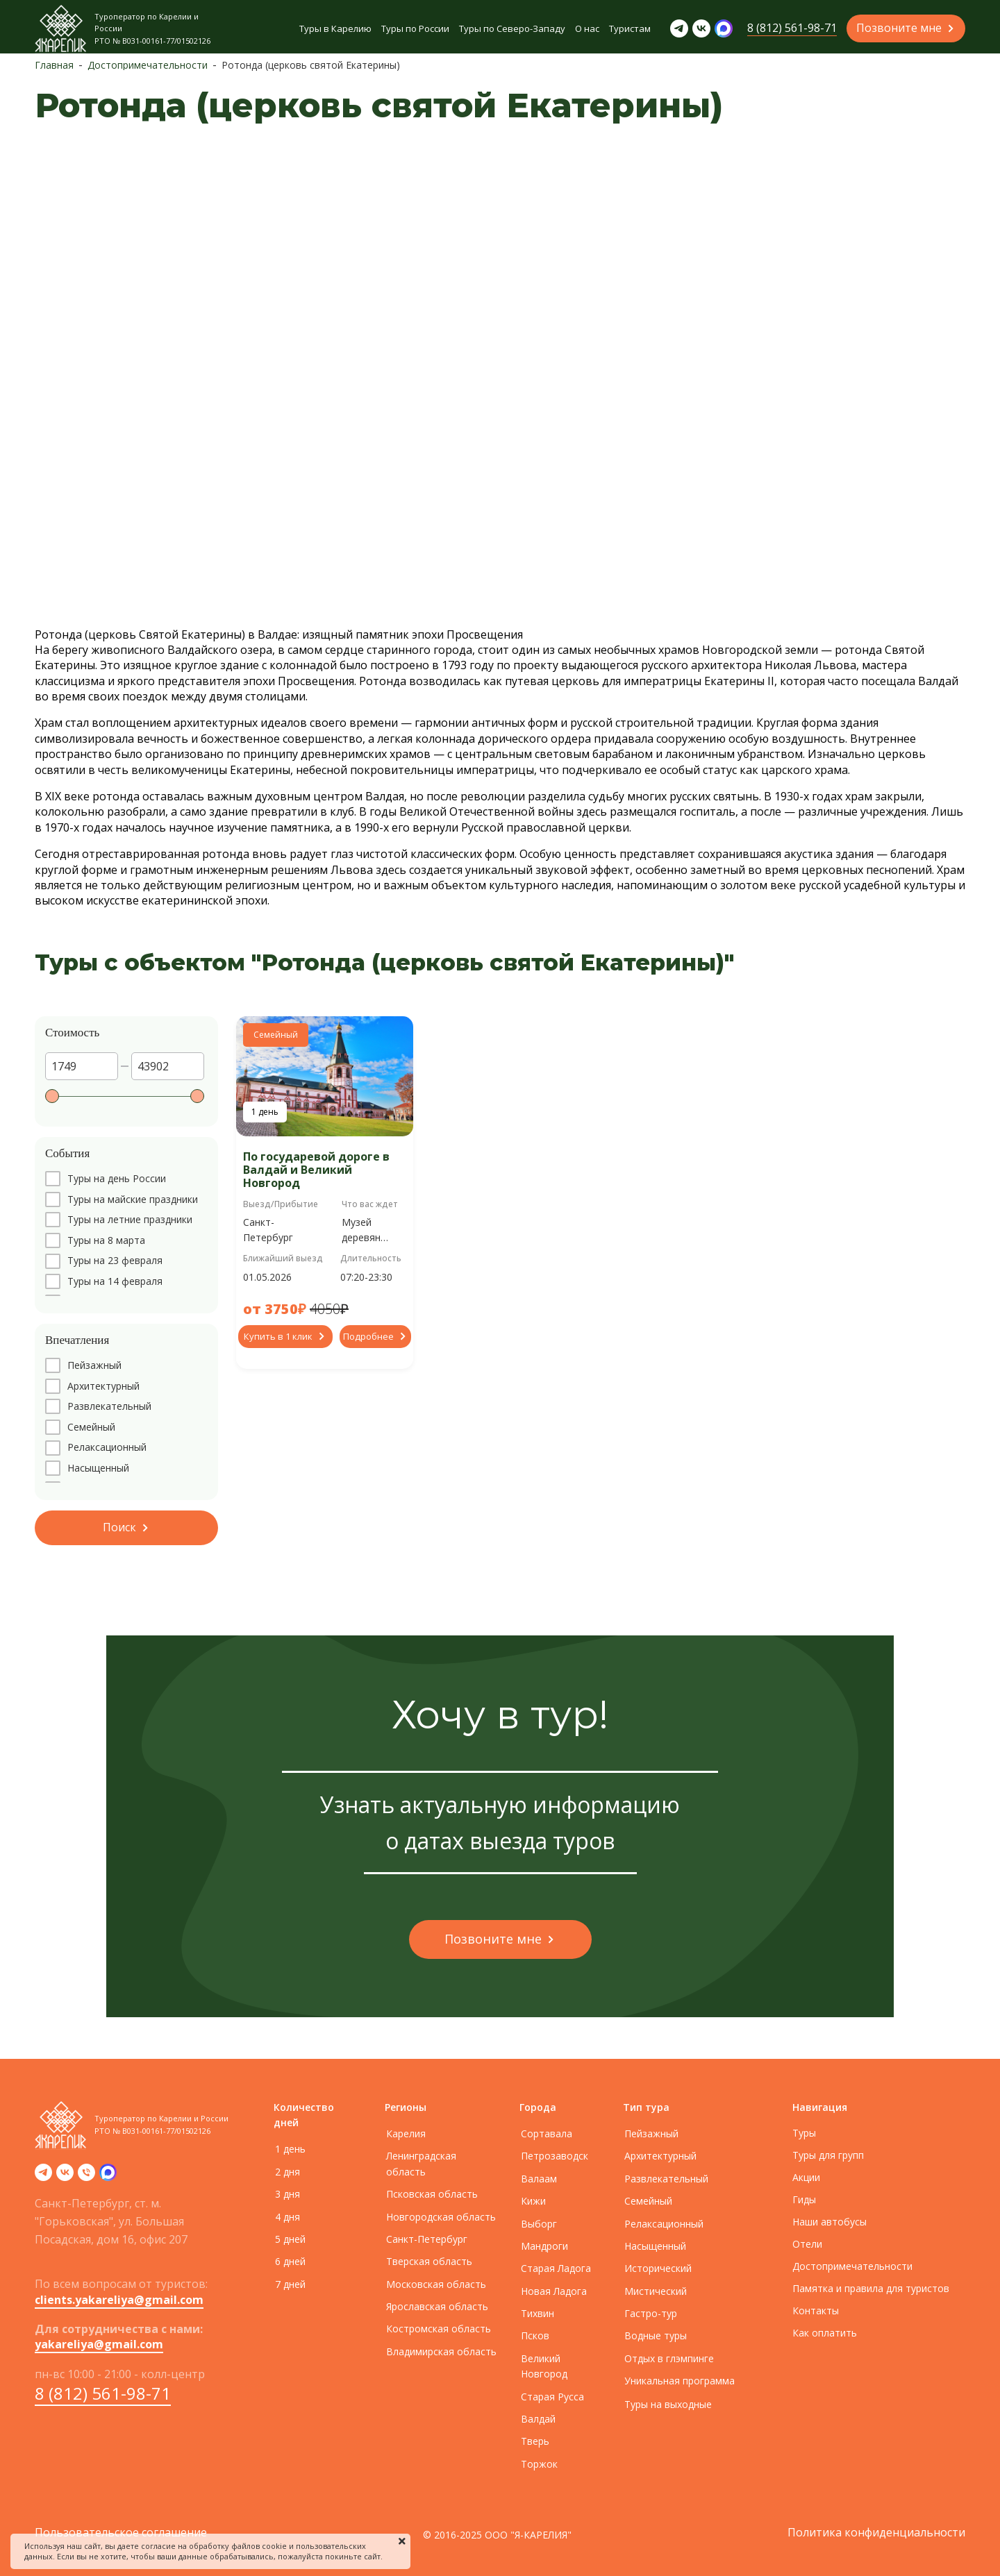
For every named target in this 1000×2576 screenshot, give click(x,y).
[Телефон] (86, 2176)
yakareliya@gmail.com (99, 2344)
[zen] (108, 2176)
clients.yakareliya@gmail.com (119, 2299)
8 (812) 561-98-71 (103, 2393)
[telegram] (43, 2176)
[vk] (65, 2176)
